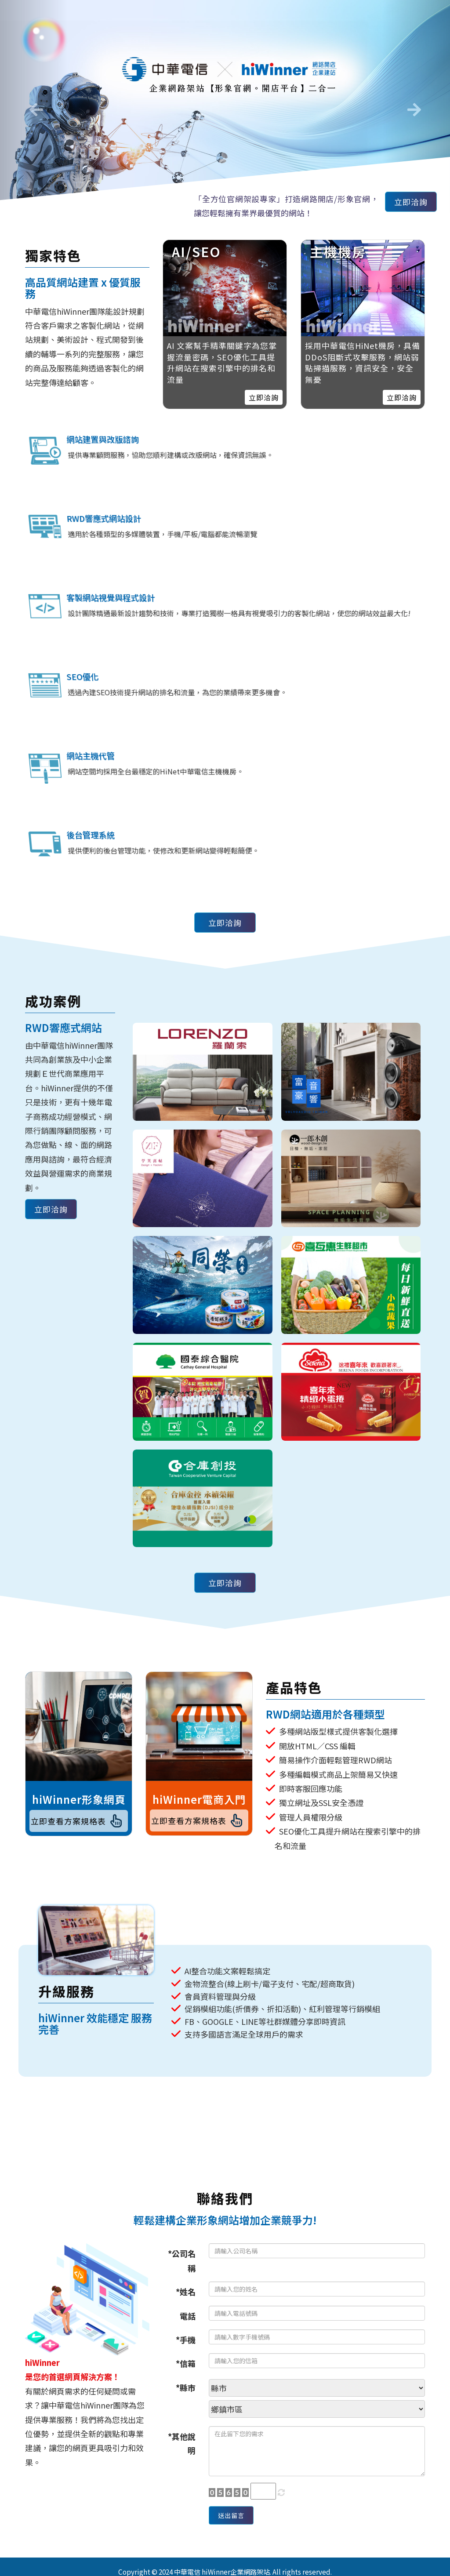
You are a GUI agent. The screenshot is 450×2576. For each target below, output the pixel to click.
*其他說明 (182, 2527)
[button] (34, 106)
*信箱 (186, 2448)
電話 (188, 2400)
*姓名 (186, 2376)
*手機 (186, 2424)
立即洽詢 (406, 204)
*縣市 (186, 2472)
